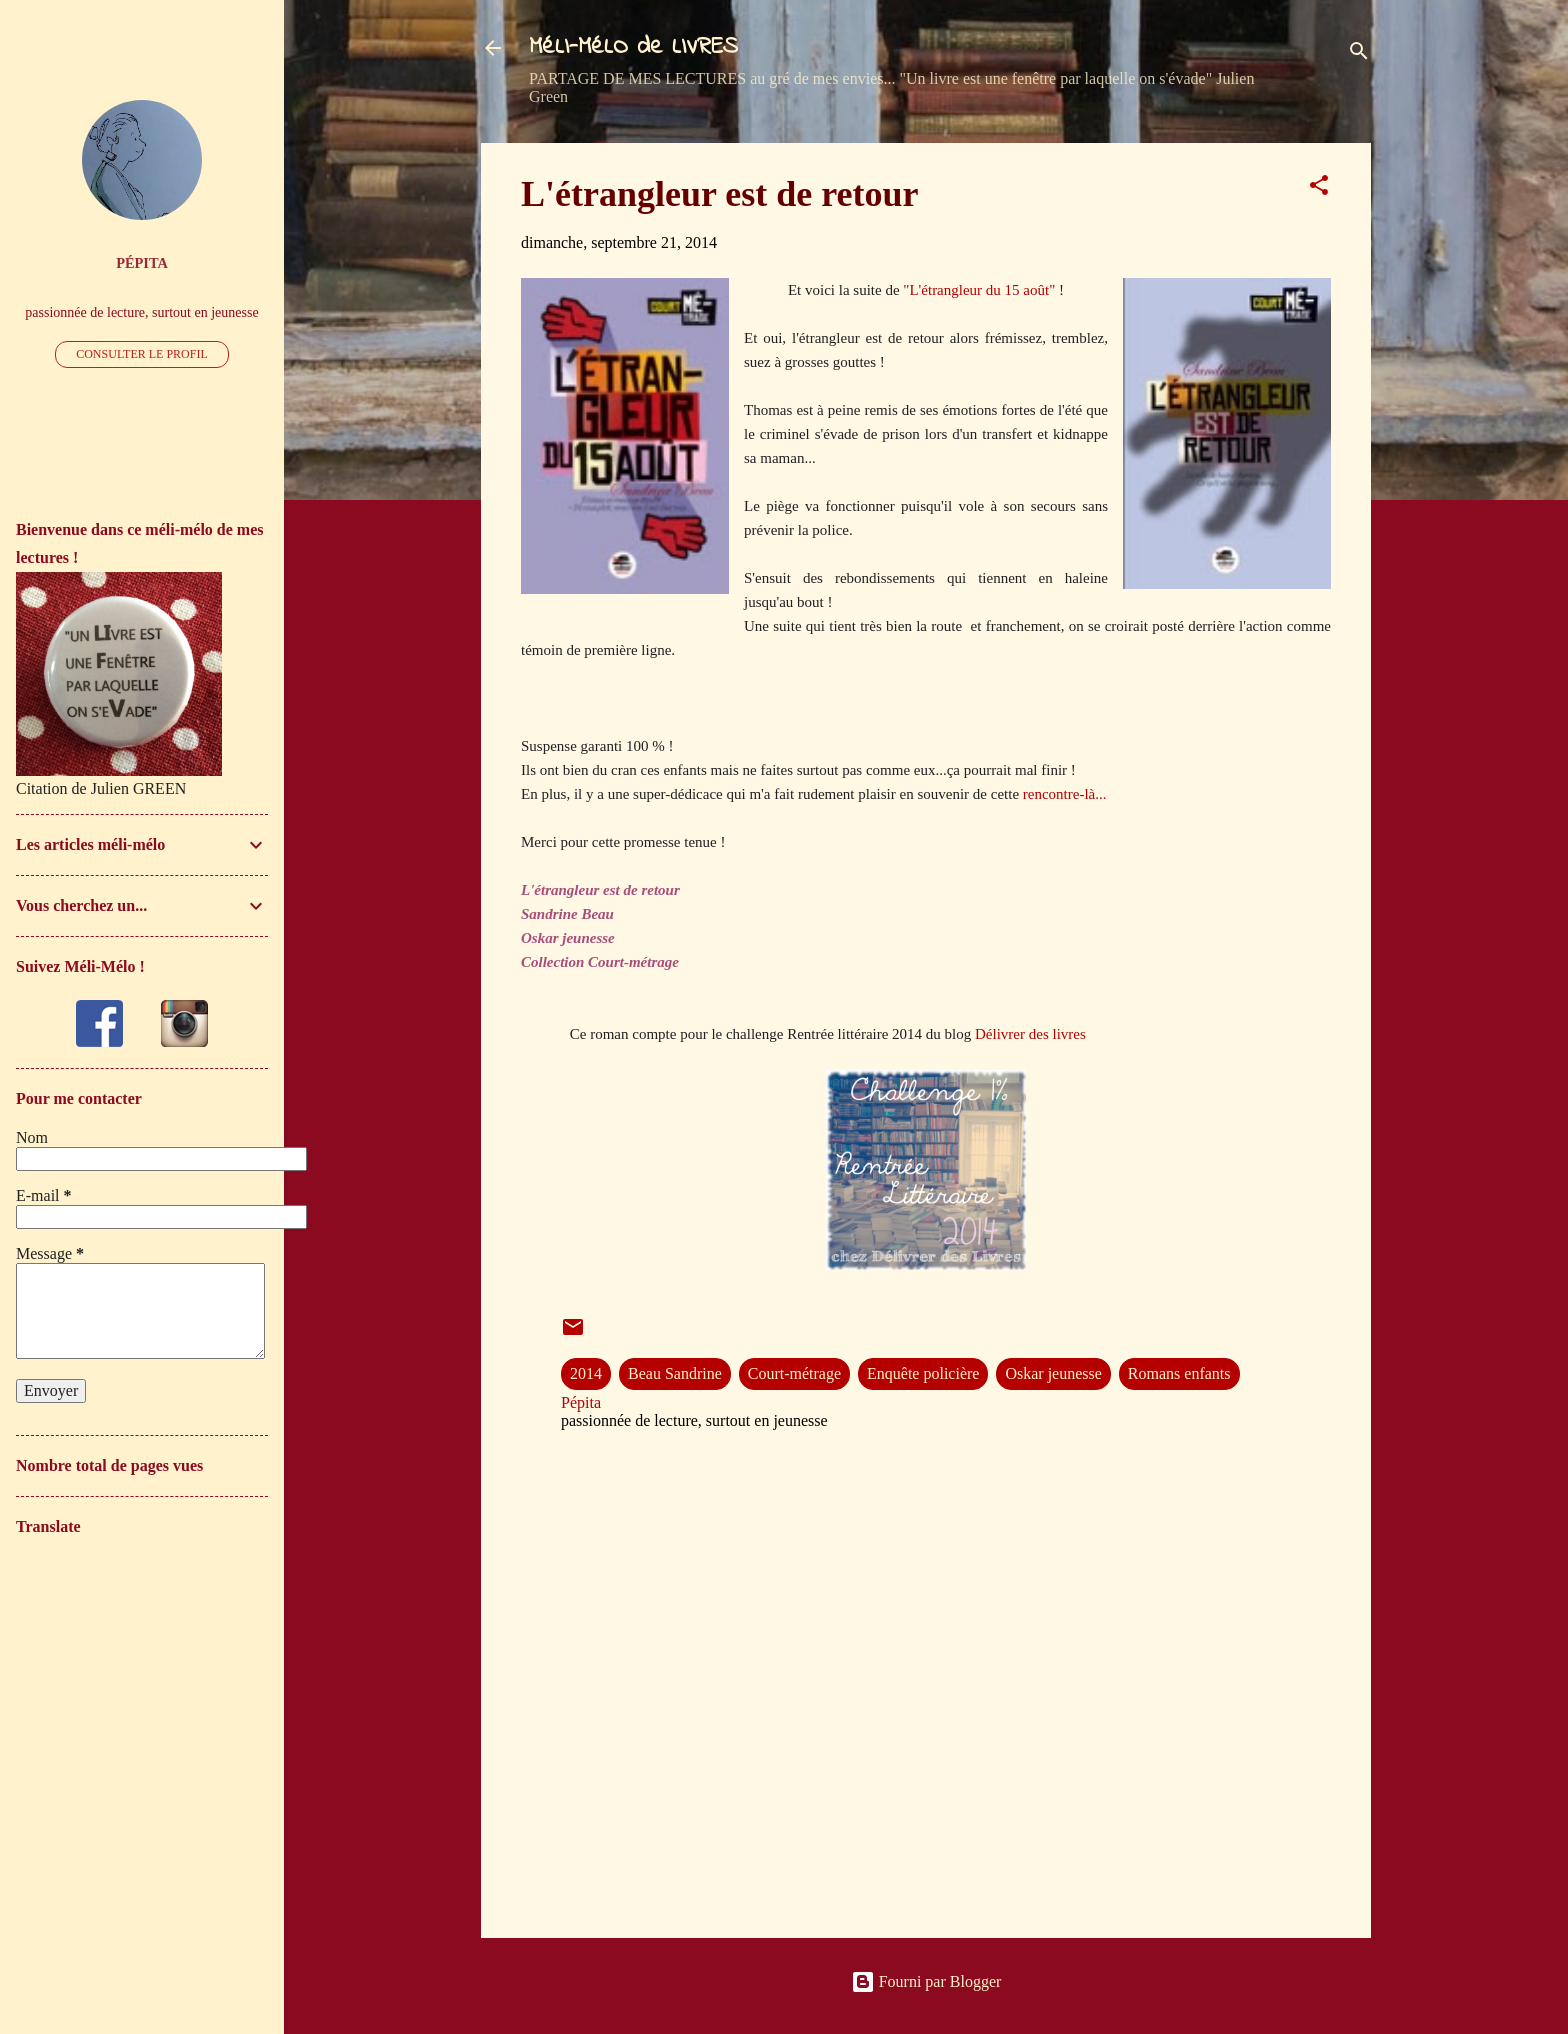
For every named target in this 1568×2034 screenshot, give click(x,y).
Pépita (142, 263)
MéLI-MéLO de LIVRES (633, 47)
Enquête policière (923, 1373)
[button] (1319, 188)
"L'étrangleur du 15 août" (981, 290)
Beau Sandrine (675, 1373)
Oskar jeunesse (1053, 1373)
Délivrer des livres (1030, 1034)
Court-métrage (794, 1373)
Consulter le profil (142, 354)
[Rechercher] (1359, 54)
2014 (586, 1373)
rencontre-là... (1065, 794)
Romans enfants (1179, 1373)
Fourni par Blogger (926, 1981)
